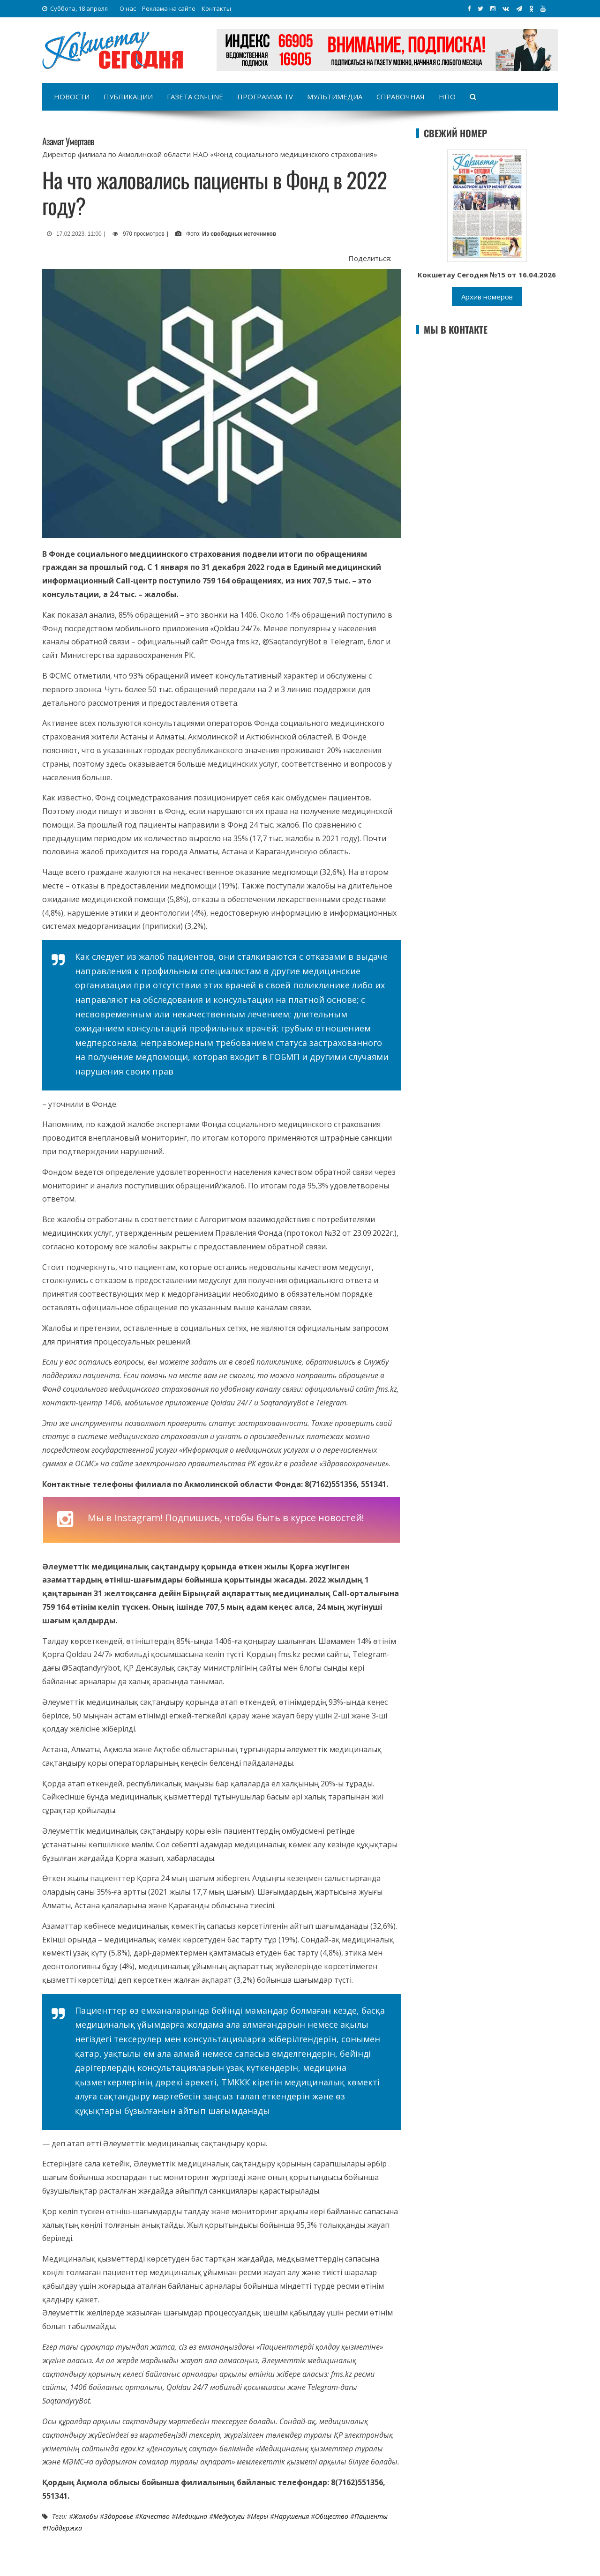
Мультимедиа (334, 96)
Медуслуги (229, 2516)
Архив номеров (487, 296)
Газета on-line (195, 96)
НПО (447, 96)
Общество (331, 2516)
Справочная (400, 96)
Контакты (216, 8)
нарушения (291, 2516)
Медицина (191, 2516)
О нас (128, 8)
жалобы (85, 2516)
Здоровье (118, 2516)
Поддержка (64, 2528)
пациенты (371, 2516)
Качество (154, 2516)
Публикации (128, 96)
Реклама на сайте (168, 8)
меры (259, 2516)
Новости (72, 96)
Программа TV (265, 96)
